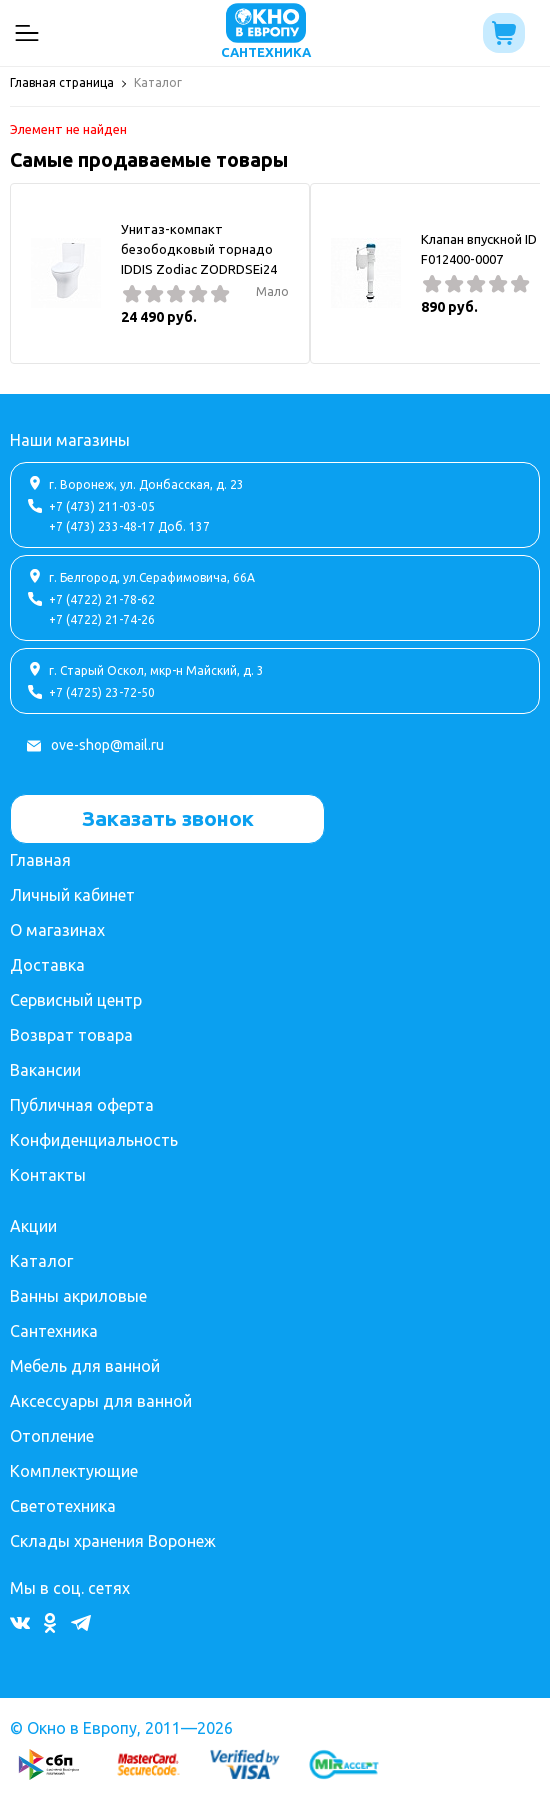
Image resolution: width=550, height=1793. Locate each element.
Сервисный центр (76, 1000)
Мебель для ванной (85, 1366)
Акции (33, 1226)
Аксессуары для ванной (101, 1401)
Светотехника (63, 1506)
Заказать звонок (168, 818)
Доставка (47, 965)
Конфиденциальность (94, 1140)
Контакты (48, 1175)
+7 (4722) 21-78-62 (102, 599)
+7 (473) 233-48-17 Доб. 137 (129, 526)
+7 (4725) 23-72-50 (102, 692)
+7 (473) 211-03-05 (102, 506)
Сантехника (54, 1331)
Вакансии (45, 1070)
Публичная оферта (82, 1105)
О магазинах (57, 930)
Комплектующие (74, 1471)
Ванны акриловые (78, 1296)
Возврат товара (71, 1035)
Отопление (52, 1436)
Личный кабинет (72, 895)
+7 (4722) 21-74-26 (102, 619)
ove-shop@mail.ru (107, 745)
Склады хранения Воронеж (113, 1541)
